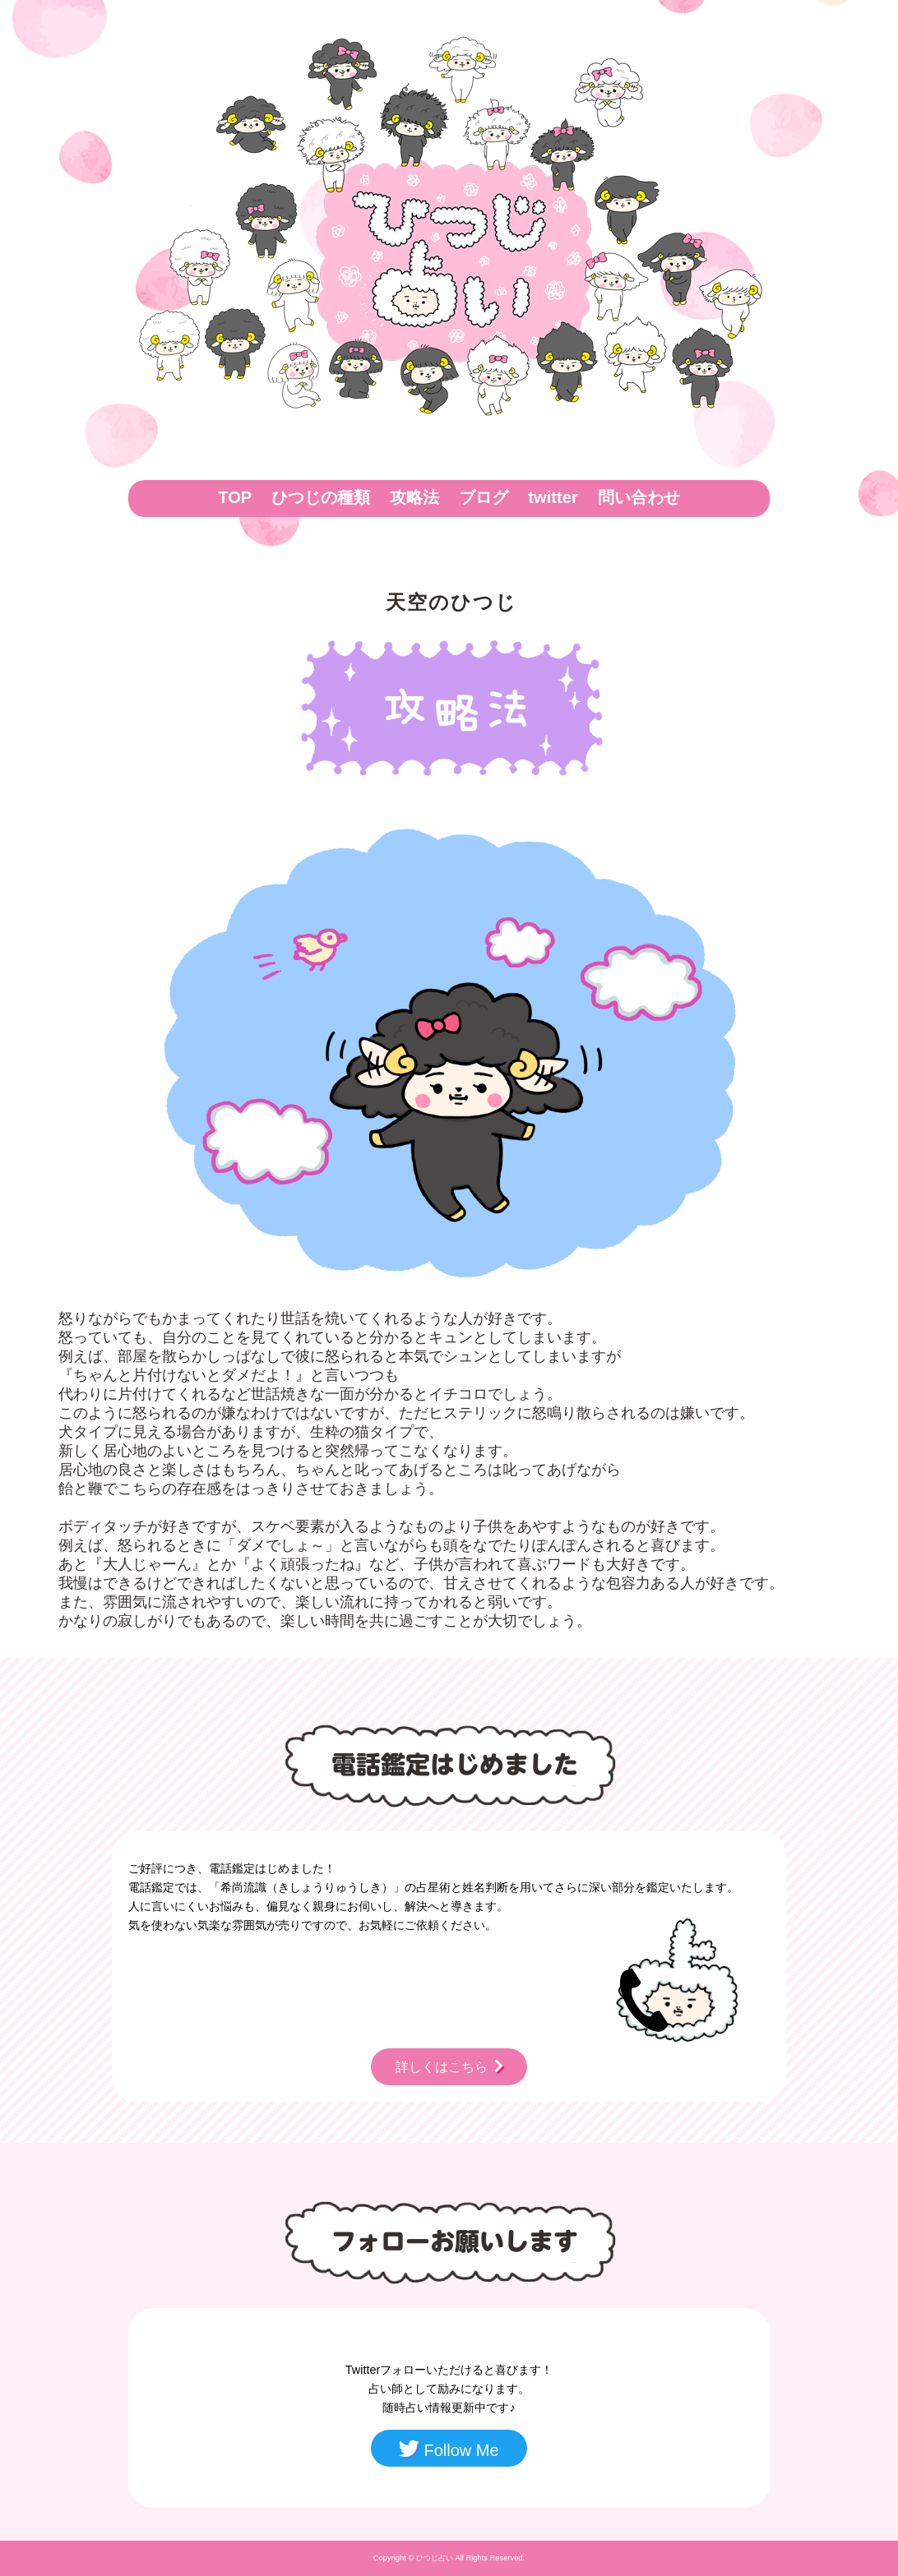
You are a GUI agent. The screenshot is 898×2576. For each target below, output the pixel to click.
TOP (235, 497)
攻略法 (414, 497)
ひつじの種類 (320, 497)
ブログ (483, 497)
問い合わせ (639, 497)
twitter (552, 497)
